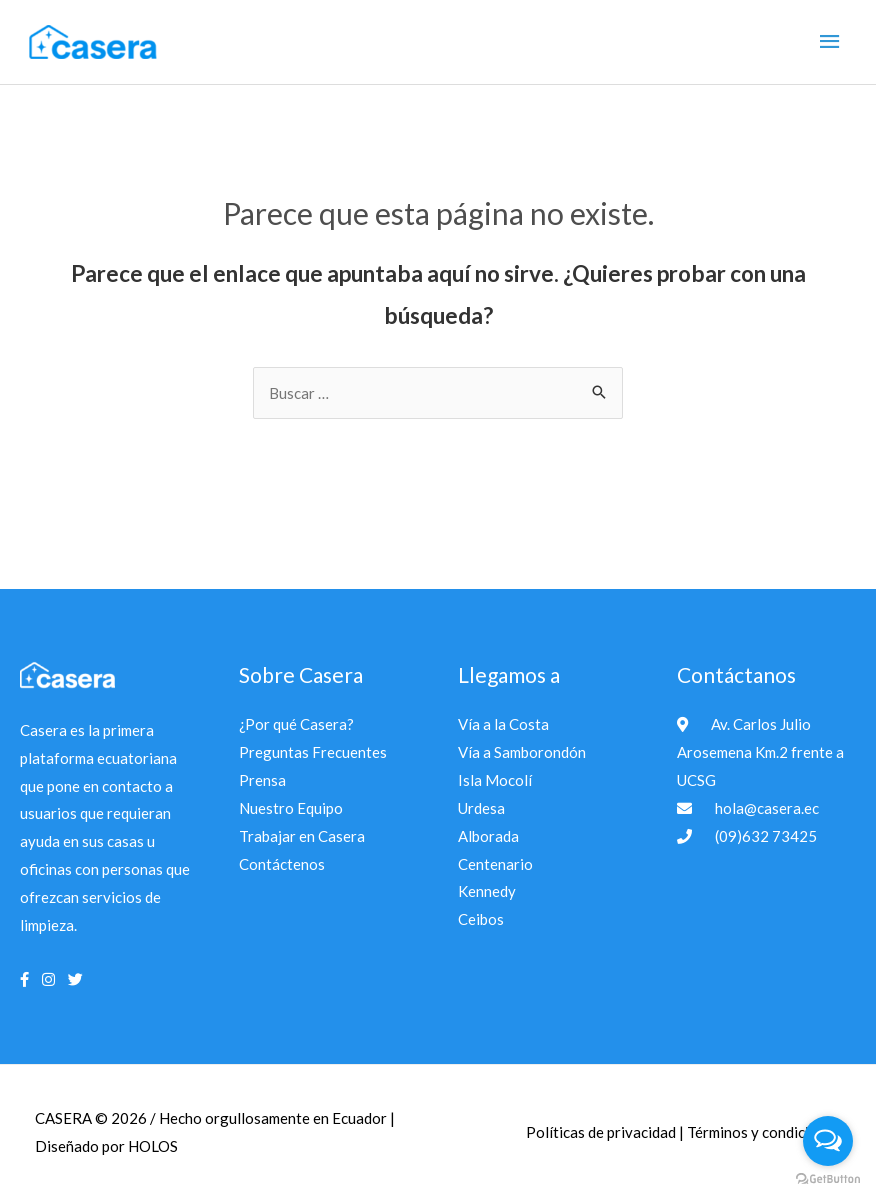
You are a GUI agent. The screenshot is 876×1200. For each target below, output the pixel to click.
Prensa (262, 780)
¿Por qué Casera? (296, 724)
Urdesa (481, 808)
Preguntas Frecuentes (313, 752)
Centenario (495, 864)
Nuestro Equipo (291, 808)
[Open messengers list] (828, 1141)
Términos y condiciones (764, 1132)
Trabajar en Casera (302, 836)
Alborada (488, 836)
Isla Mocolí (495, 780)
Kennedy (487, 891)
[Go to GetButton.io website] (828, 1179)
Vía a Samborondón (522, 752)
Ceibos (481, 919)
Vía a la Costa (503, 724)
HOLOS (153, 1146)
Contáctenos (282, 864)
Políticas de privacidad (602, 1132)
